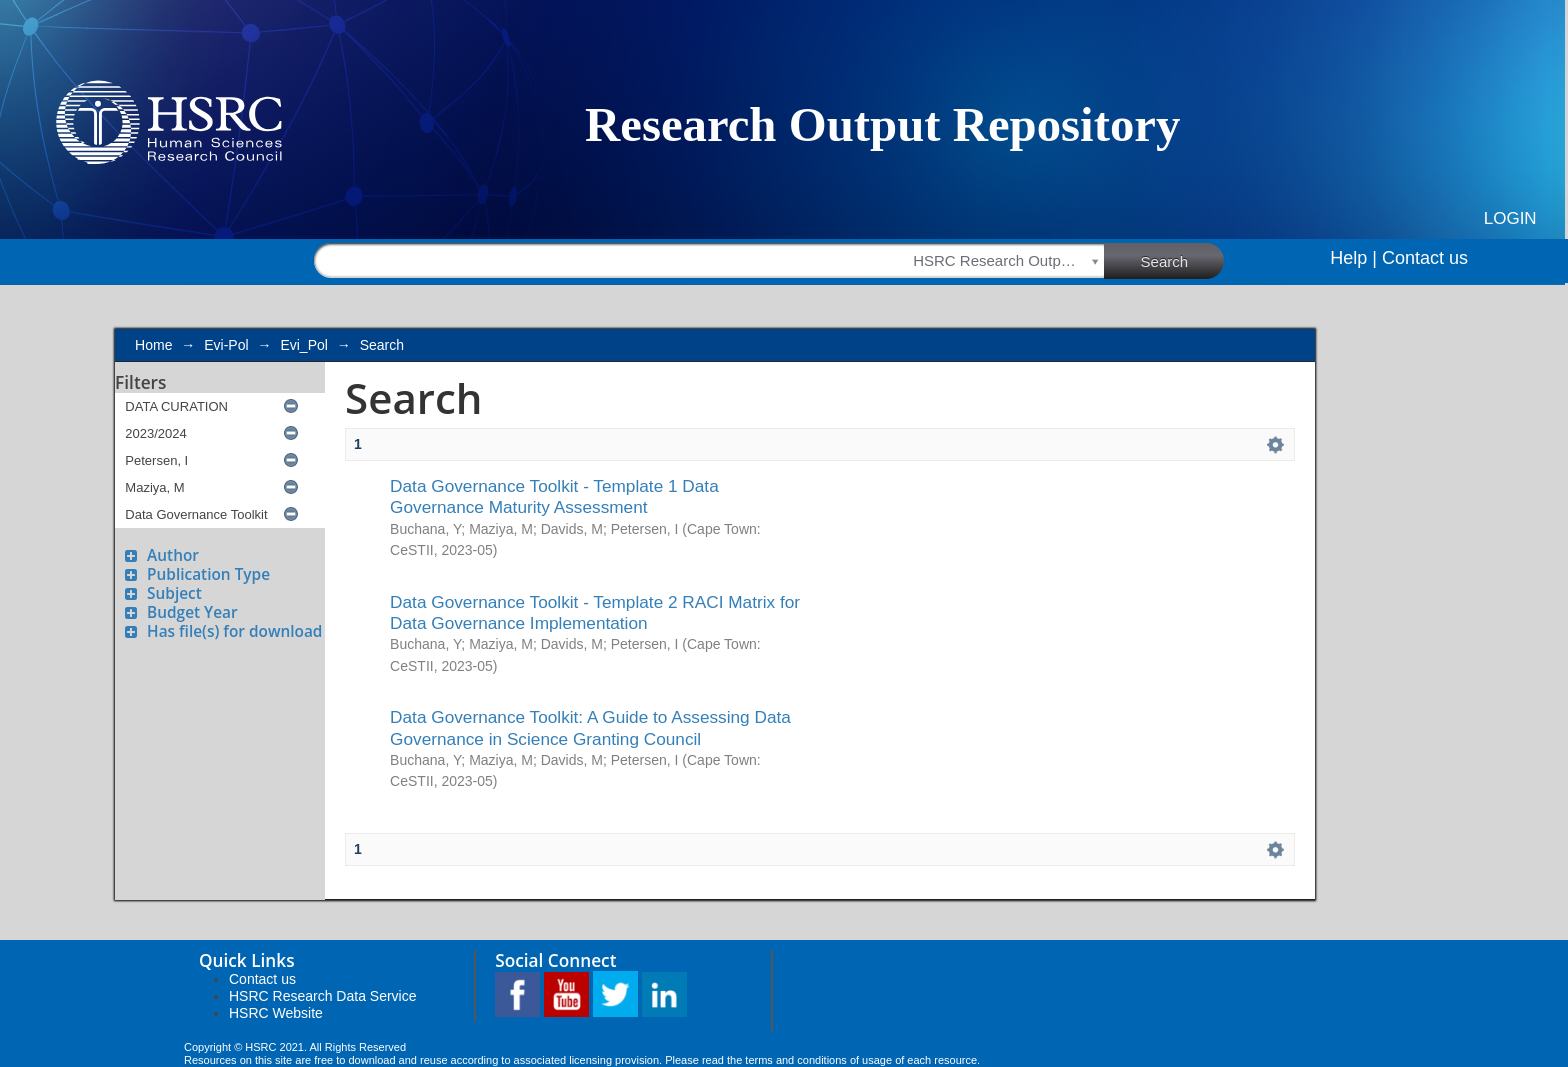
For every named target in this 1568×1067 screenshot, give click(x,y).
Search (1183, 260)
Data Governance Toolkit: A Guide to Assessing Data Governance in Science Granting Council (590, 727)
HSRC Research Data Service (323, 996)
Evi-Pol (226, 345)
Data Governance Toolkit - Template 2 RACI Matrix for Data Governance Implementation (595, 612)
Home (153, 345)
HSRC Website (276, 1013)
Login (1510, 218)
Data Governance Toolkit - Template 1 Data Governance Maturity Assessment (554, 496)
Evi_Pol (303, 345)
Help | (1353, 258)
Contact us (1425, 258)
